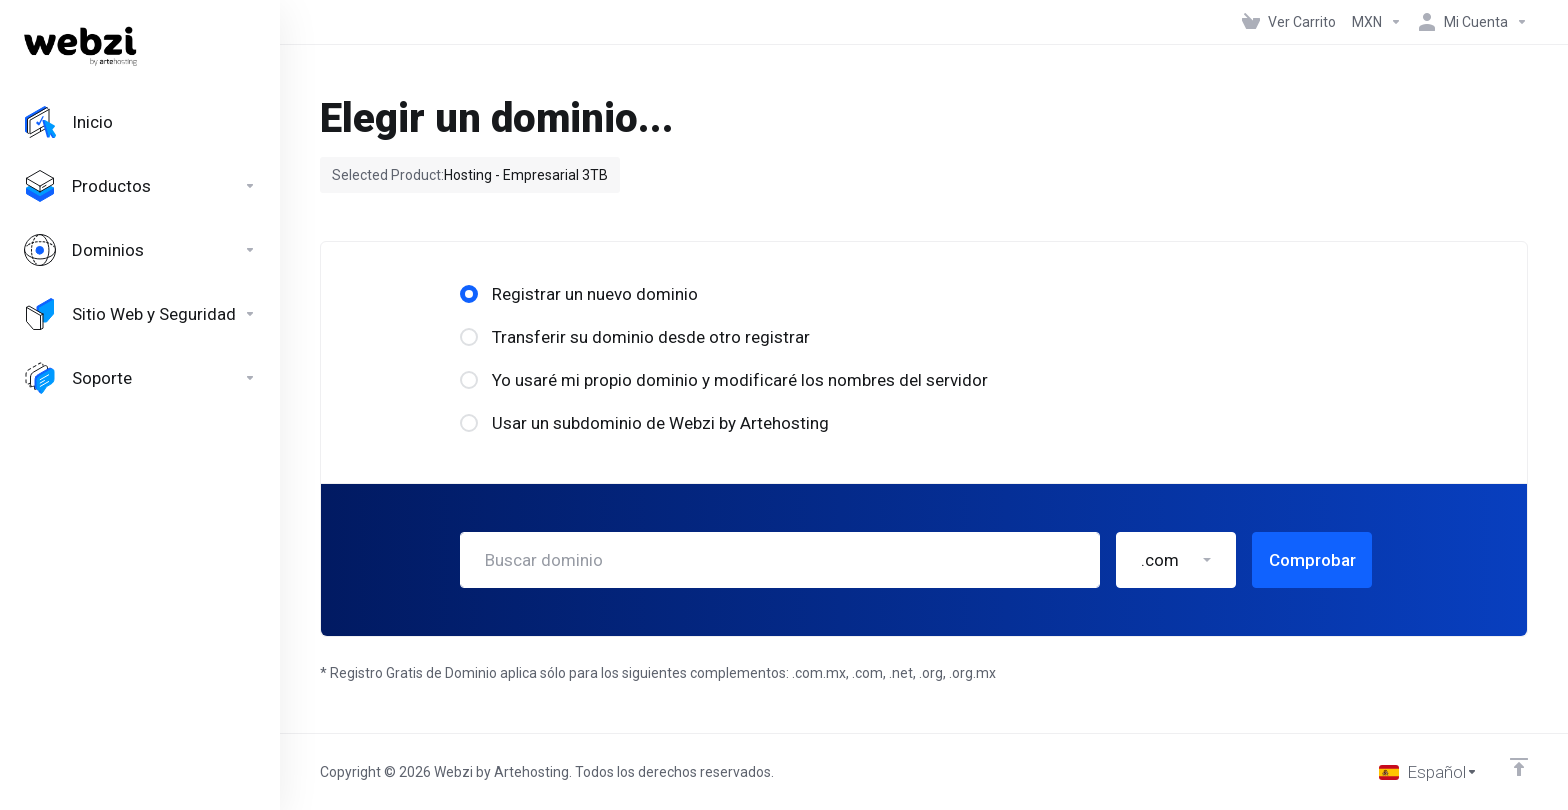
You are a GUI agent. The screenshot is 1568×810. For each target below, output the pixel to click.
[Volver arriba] (1519, 767)
